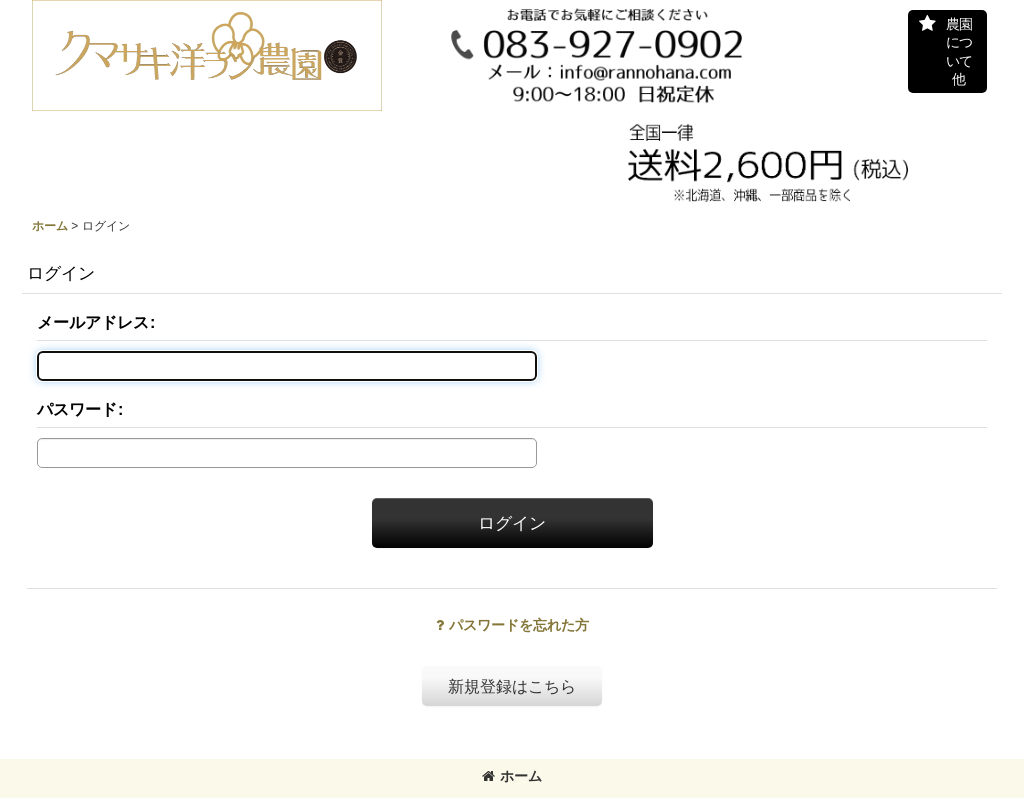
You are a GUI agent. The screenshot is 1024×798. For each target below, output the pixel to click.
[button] (947, 51)
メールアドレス (93, 322)
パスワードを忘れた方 (512, 625)
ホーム (512, 776)
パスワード (77, 409)
